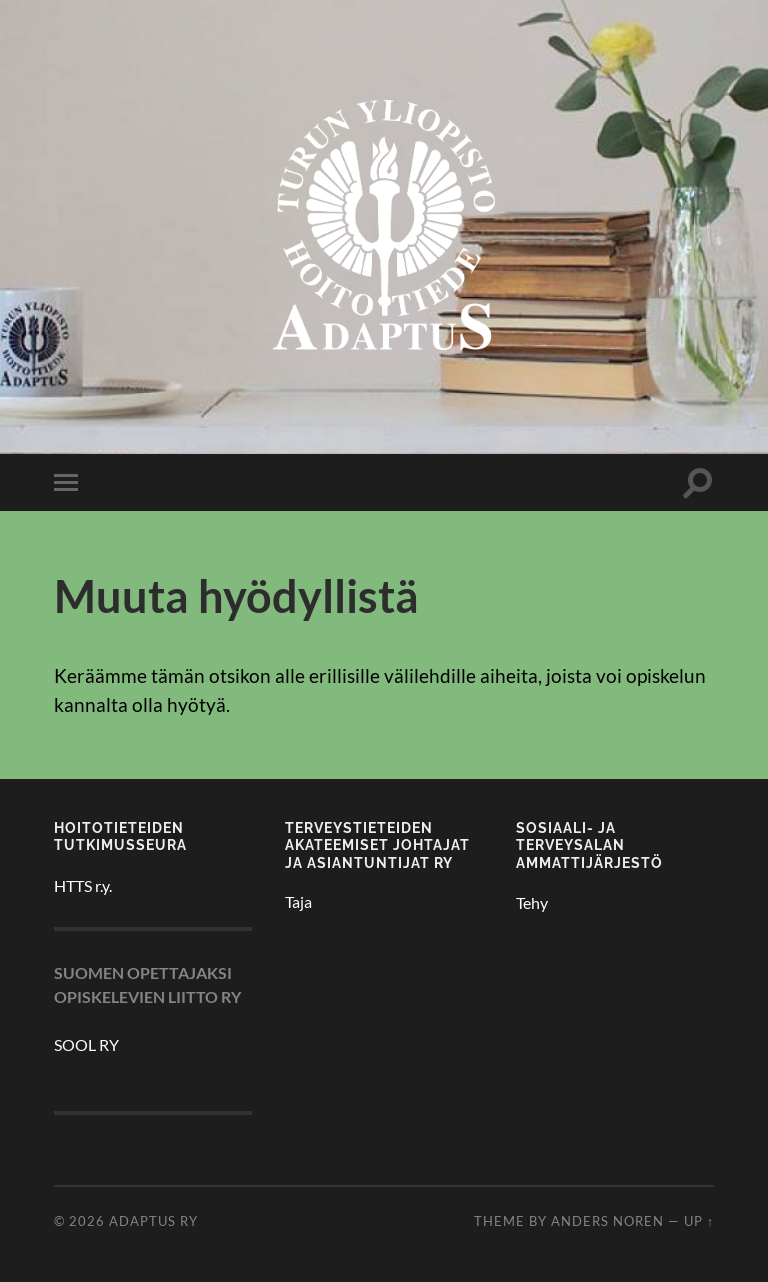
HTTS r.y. (83, 885)
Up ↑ (699, 1221)
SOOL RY (86, 1044)
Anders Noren (607, 1221)
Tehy (532, 902)
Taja (298, 901)
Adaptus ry (153, 1221)
